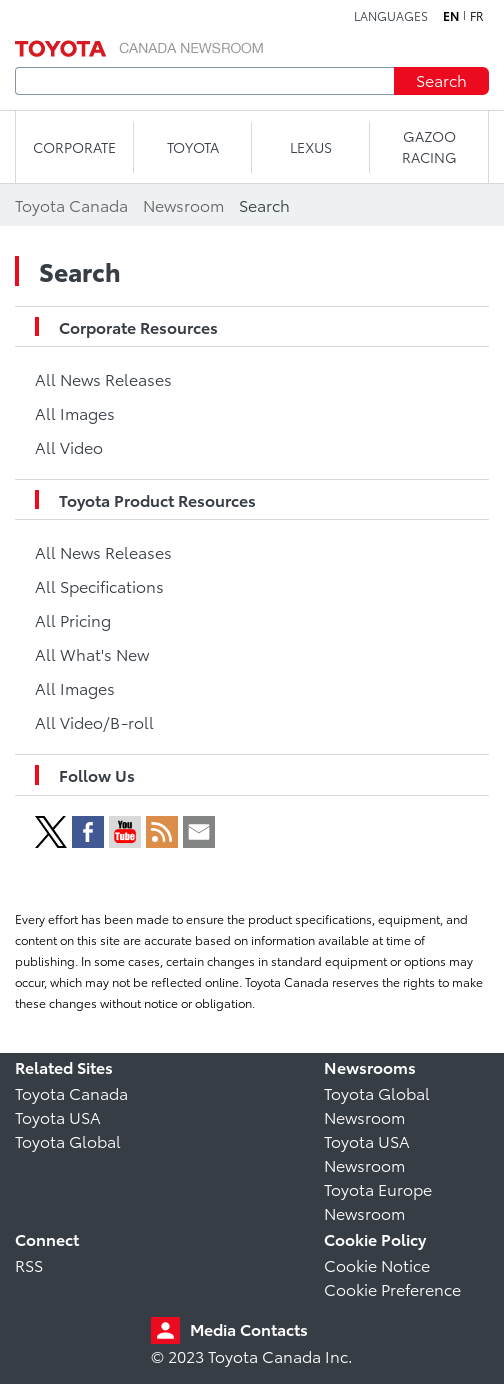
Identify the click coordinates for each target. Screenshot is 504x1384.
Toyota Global (68, 1140)
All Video (69, 446)
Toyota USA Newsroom (367, 1152)
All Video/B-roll (94, 721)
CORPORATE (74, 147)
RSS (29, 1264)
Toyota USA (58, 1116)
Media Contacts (249, 1328)
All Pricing (73, 619)
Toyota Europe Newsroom (378, 1200)
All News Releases (103, 378)
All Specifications (99, 585)
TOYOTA (193, 147)
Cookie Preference (392, 1288)
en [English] (451, 16)
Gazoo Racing (429, 146)
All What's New (92, 653)
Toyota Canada (71, 1092)
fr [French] (477, 16)
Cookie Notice (377, 1264)
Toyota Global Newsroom (377, 1104)
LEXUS (311, 147)
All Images (75, 412)
